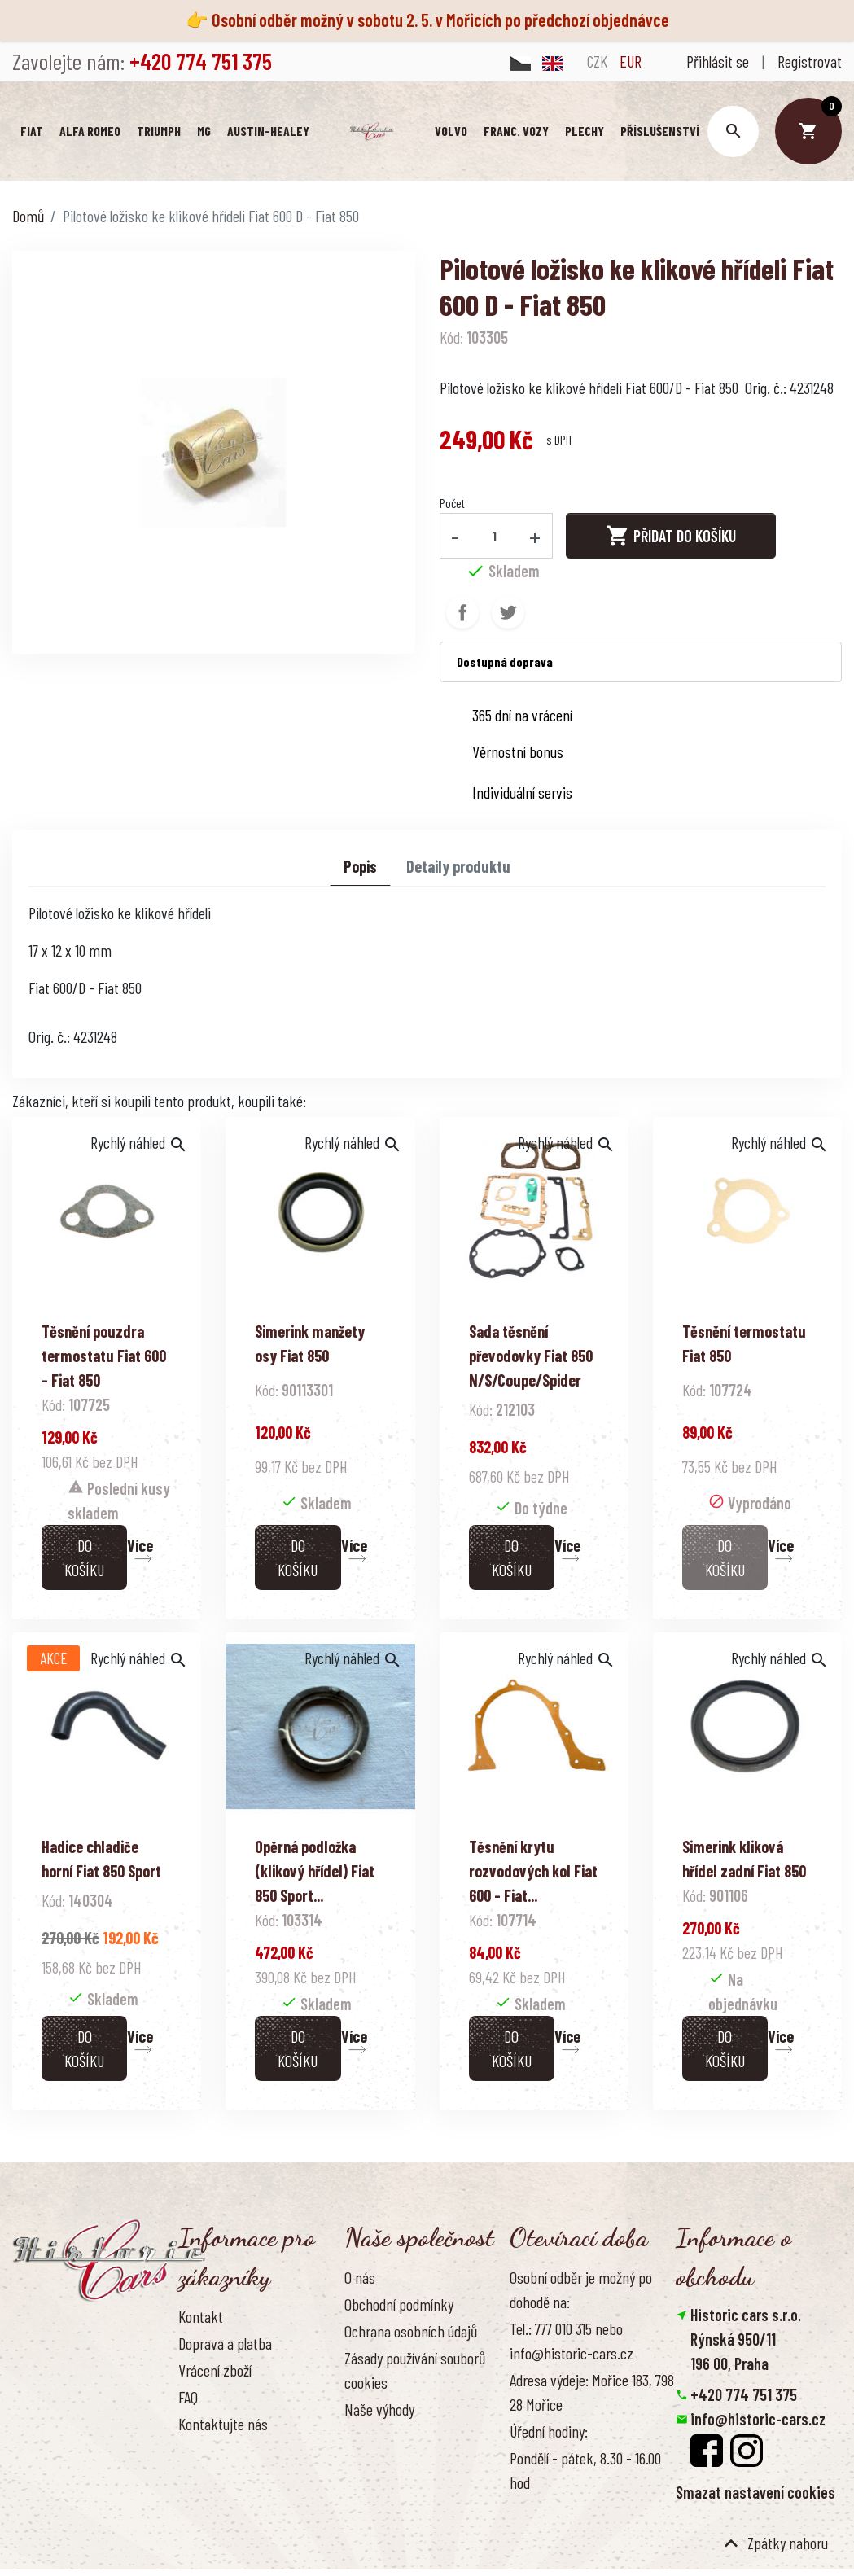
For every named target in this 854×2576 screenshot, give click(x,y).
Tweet (508, 613)
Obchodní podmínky (398, 2305)
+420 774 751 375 (743, 2395)
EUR (631, 61)
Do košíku (84, 1558)
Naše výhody (379, 2410)
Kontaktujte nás (223, 2425)
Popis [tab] (360, 867)
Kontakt (200, 2317)
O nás (359, 2278)
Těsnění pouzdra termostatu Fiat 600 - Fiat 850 (104, 1356)
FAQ (188, 2397)
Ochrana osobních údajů (410, 2332)
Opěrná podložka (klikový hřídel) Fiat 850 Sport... (314, 1872)
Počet (452, 503)
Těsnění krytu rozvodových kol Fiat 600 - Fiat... (533, 1872)
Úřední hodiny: (549, 2432)
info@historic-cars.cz (758, 2419)
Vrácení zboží (215, 2371)
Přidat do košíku (671, 536)
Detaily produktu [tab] (458, 867)
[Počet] (494, 537)
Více (140, 1546)
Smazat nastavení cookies (755, 2493)
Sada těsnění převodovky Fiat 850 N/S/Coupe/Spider (531, 1356)
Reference (206, 2452)
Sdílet (462, 613)
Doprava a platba (225, 2344)
